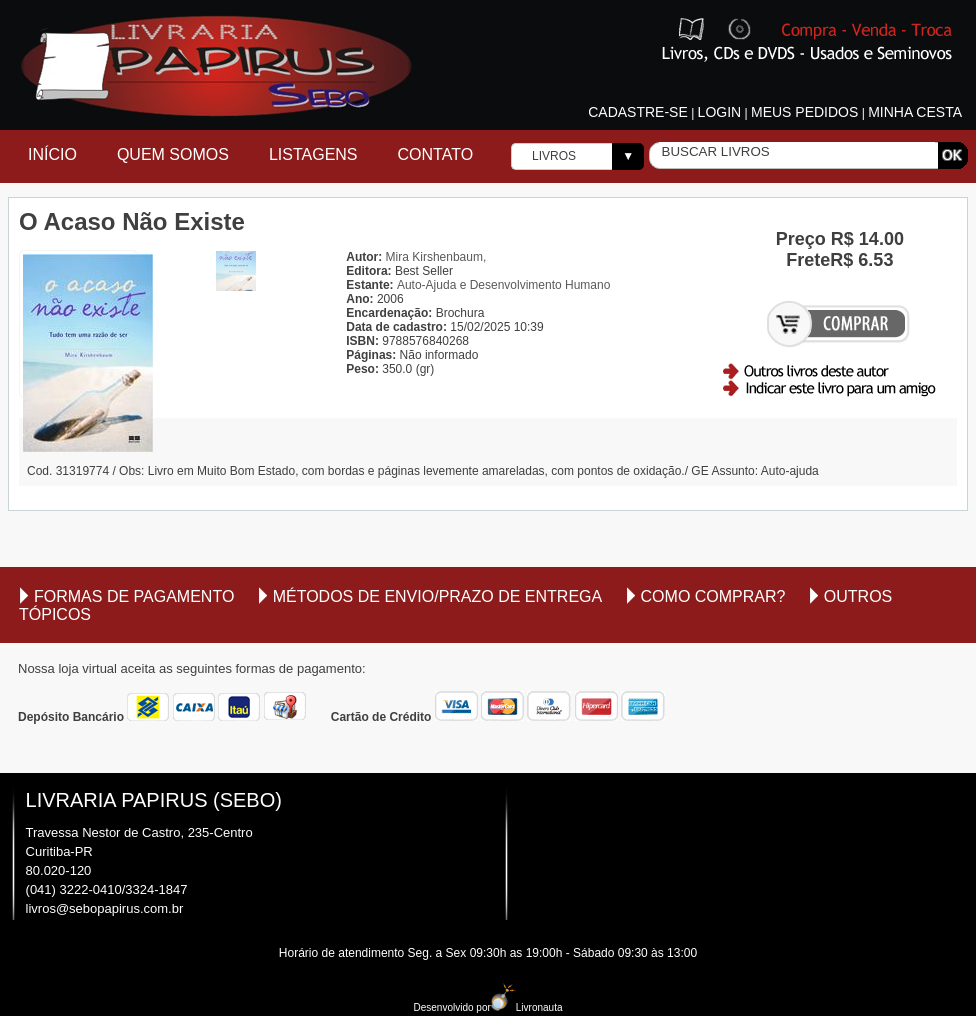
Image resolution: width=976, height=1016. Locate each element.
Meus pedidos (804, 112)
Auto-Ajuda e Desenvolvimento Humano (503, 285)
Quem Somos (173, 154)
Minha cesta (915, 112)
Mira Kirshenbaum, (436, 257)
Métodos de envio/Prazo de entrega (438, 596)
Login (720, 112)
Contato (436, 154)
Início (52, 154)
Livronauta (527, 1007)
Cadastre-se (638, 112)
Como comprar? (713, 596)
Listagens (313, 154)
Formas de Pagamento (134, 596)
